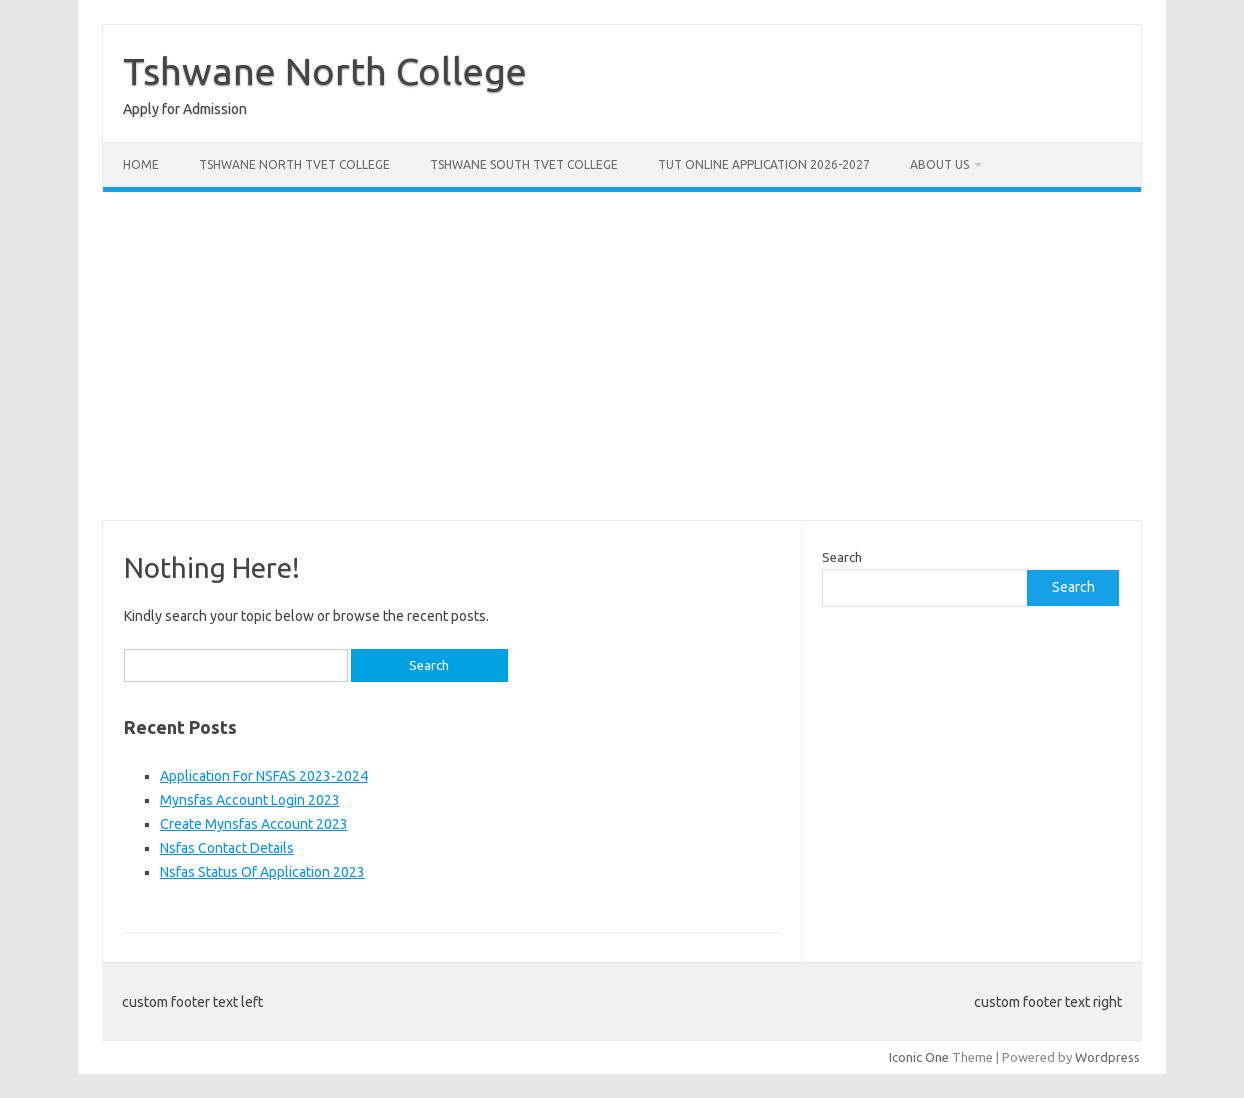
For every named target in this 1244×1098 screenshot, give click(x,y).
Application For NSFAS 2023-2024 (264, 776)
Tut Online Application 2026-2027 (764, 164)
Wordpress (1107, 1057)
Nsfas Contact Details (227, 848)
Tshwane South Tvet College (524, 164)
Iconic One (919, 1057)
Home (141, 164)
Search (842, 557)
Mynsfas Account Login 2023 (250, 800)
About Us (939, 164)
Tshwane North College (325, 71)
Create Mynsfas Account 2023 (254, 824)
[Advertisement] (622, 356)
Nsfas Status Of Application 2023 (262, 872)
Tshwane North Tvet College (294, 164)
